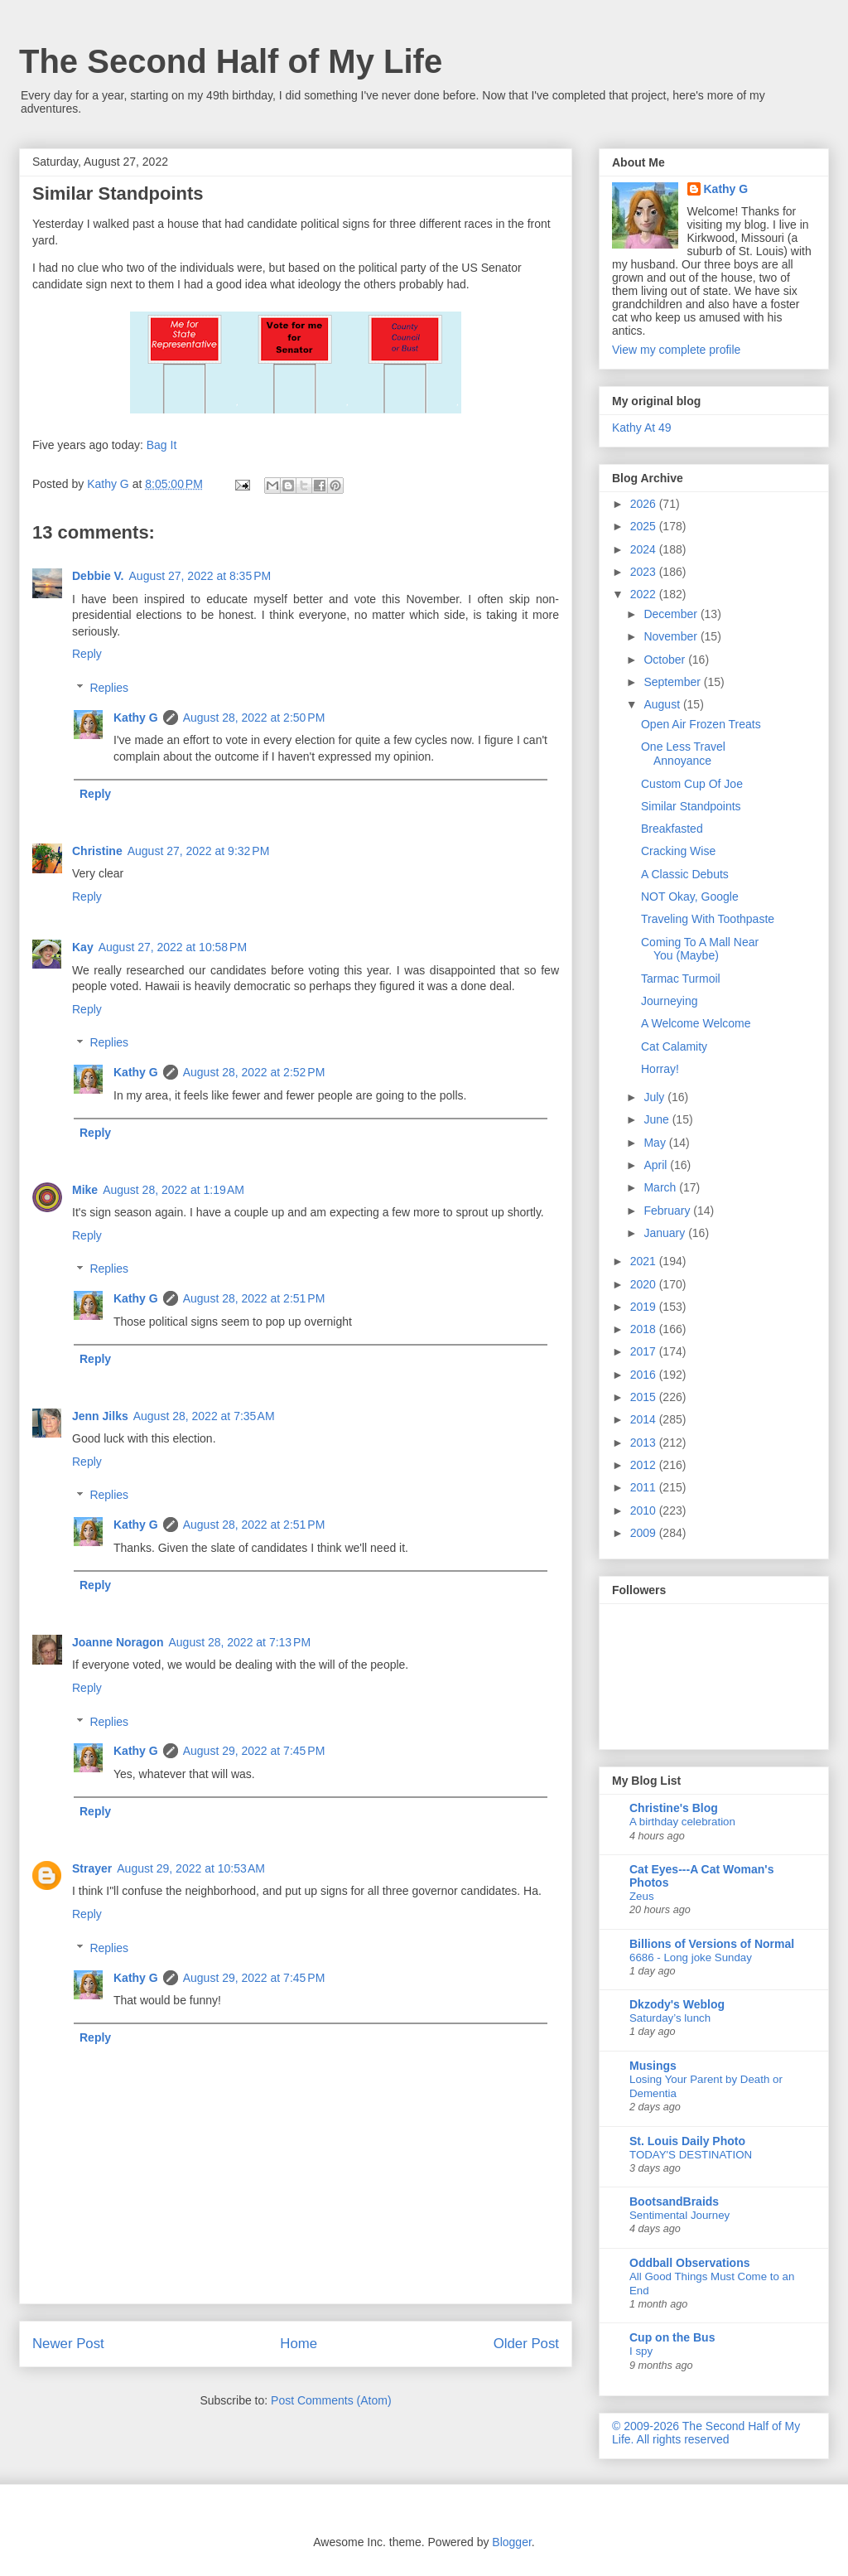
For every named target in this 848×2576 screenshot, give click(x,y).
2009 (644, 1532)
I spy (641, 2351)
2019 (644, 1306)
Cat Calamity (674, 1046)
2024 (644, 549)
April (656, 1165)
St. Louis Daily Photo (687, 2141)
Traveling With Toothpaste (707, 919)
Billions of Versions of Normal (711, 1943)
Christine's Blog (673, 1808)
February (668, 1210)
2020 (644, 1284)
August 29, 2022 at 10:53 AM (191, 1868)
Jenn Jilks (100, 1416)
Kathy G (135, 717)
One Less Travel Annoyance (683, 753)
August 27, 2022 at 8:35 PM (200, 575)
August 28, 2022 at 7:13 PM (239, 1642)
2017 (644, 1351)
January (665, 1233)
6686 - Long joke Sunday (690, 1957)
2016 (644, 1374)
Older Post (526, 2343)
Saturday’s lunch (670, 2018)
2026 (644, 503)
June (657, 1119)
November (671, 636)
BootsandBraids (674, 2201)
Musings (653, 2065)
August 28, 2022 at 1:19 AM (173, 1189)
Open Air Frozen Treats (701, 724)
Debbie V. (98, 575)
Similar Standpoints (691, 806)
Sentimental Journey (679, 2215)
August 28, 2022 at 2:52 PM (254, 1072)
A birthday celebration (682, 1821)
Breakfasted (672, 828)
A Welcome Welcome (696, 1023)
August (662, 704)
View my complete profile (676, 349)
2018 (644, 1329)
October (665, 659)
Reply (87, 653)
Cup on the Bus (672, 2337)
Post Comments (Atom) (331, 2400)
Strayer (92, 1868)
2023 (644, 571)
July (655, 1097)
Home (298, 2343)
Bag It (162, 445)
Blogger (511, 2542)
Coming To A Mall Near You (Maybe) (700, 949)
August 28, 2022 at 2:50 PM (254, 717)
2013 (644, 1442)
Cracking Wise (678, 851)
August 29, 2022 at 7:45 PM (254, 1750)
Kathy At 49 (642, 427)
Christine (97, 851)
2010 (644, 1510)
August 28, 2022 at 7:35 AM (204, 1416)
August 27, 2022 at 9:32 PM (199, 851)
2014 (644, 1419)
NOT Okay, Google (690, 896)
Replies (108, 687)
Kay (83, 947)
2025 (644, 526)
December (671, 614)
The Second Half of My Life (230, 61)
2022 (644, 594)
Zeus (641, 1896)
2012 (644, 1465)
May (655, 1142)
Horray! (660, 1068)
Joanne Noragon (117, 1642)
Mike (85, 1189)
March (661, 1187)
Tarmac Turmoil (680, 978)
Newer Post (68, 2343)
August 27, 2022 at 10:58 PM (173, 947)
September (673, 682)
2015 (644, 1397)
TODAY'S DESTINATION (690, 2154)
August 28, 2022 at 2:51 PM (254, 1298)
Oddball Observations (689, 2262)
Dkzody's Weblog (677, 2004)
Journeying (669, 1001)
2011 (644, 1487)
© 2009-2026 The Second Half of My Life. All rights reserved (706, 2432)
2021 (644, 1261)
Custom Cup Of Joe (692, 783)
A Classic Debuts (685, 874)
